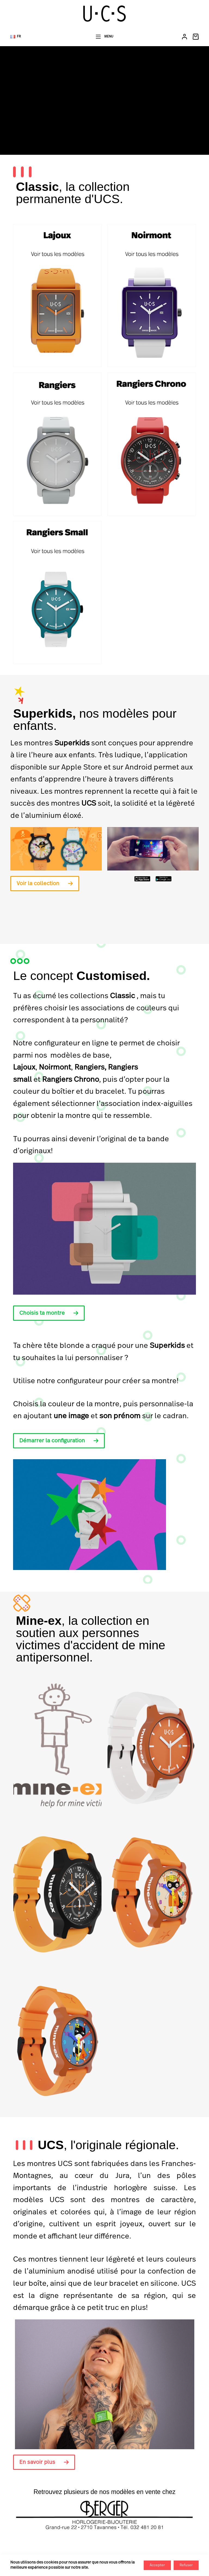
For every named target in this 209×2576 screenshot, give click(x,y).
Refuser (186, 2565)
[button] (15, 36)
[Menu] (104, 36)
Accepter (157, 2565)
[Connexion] (184, 36)
